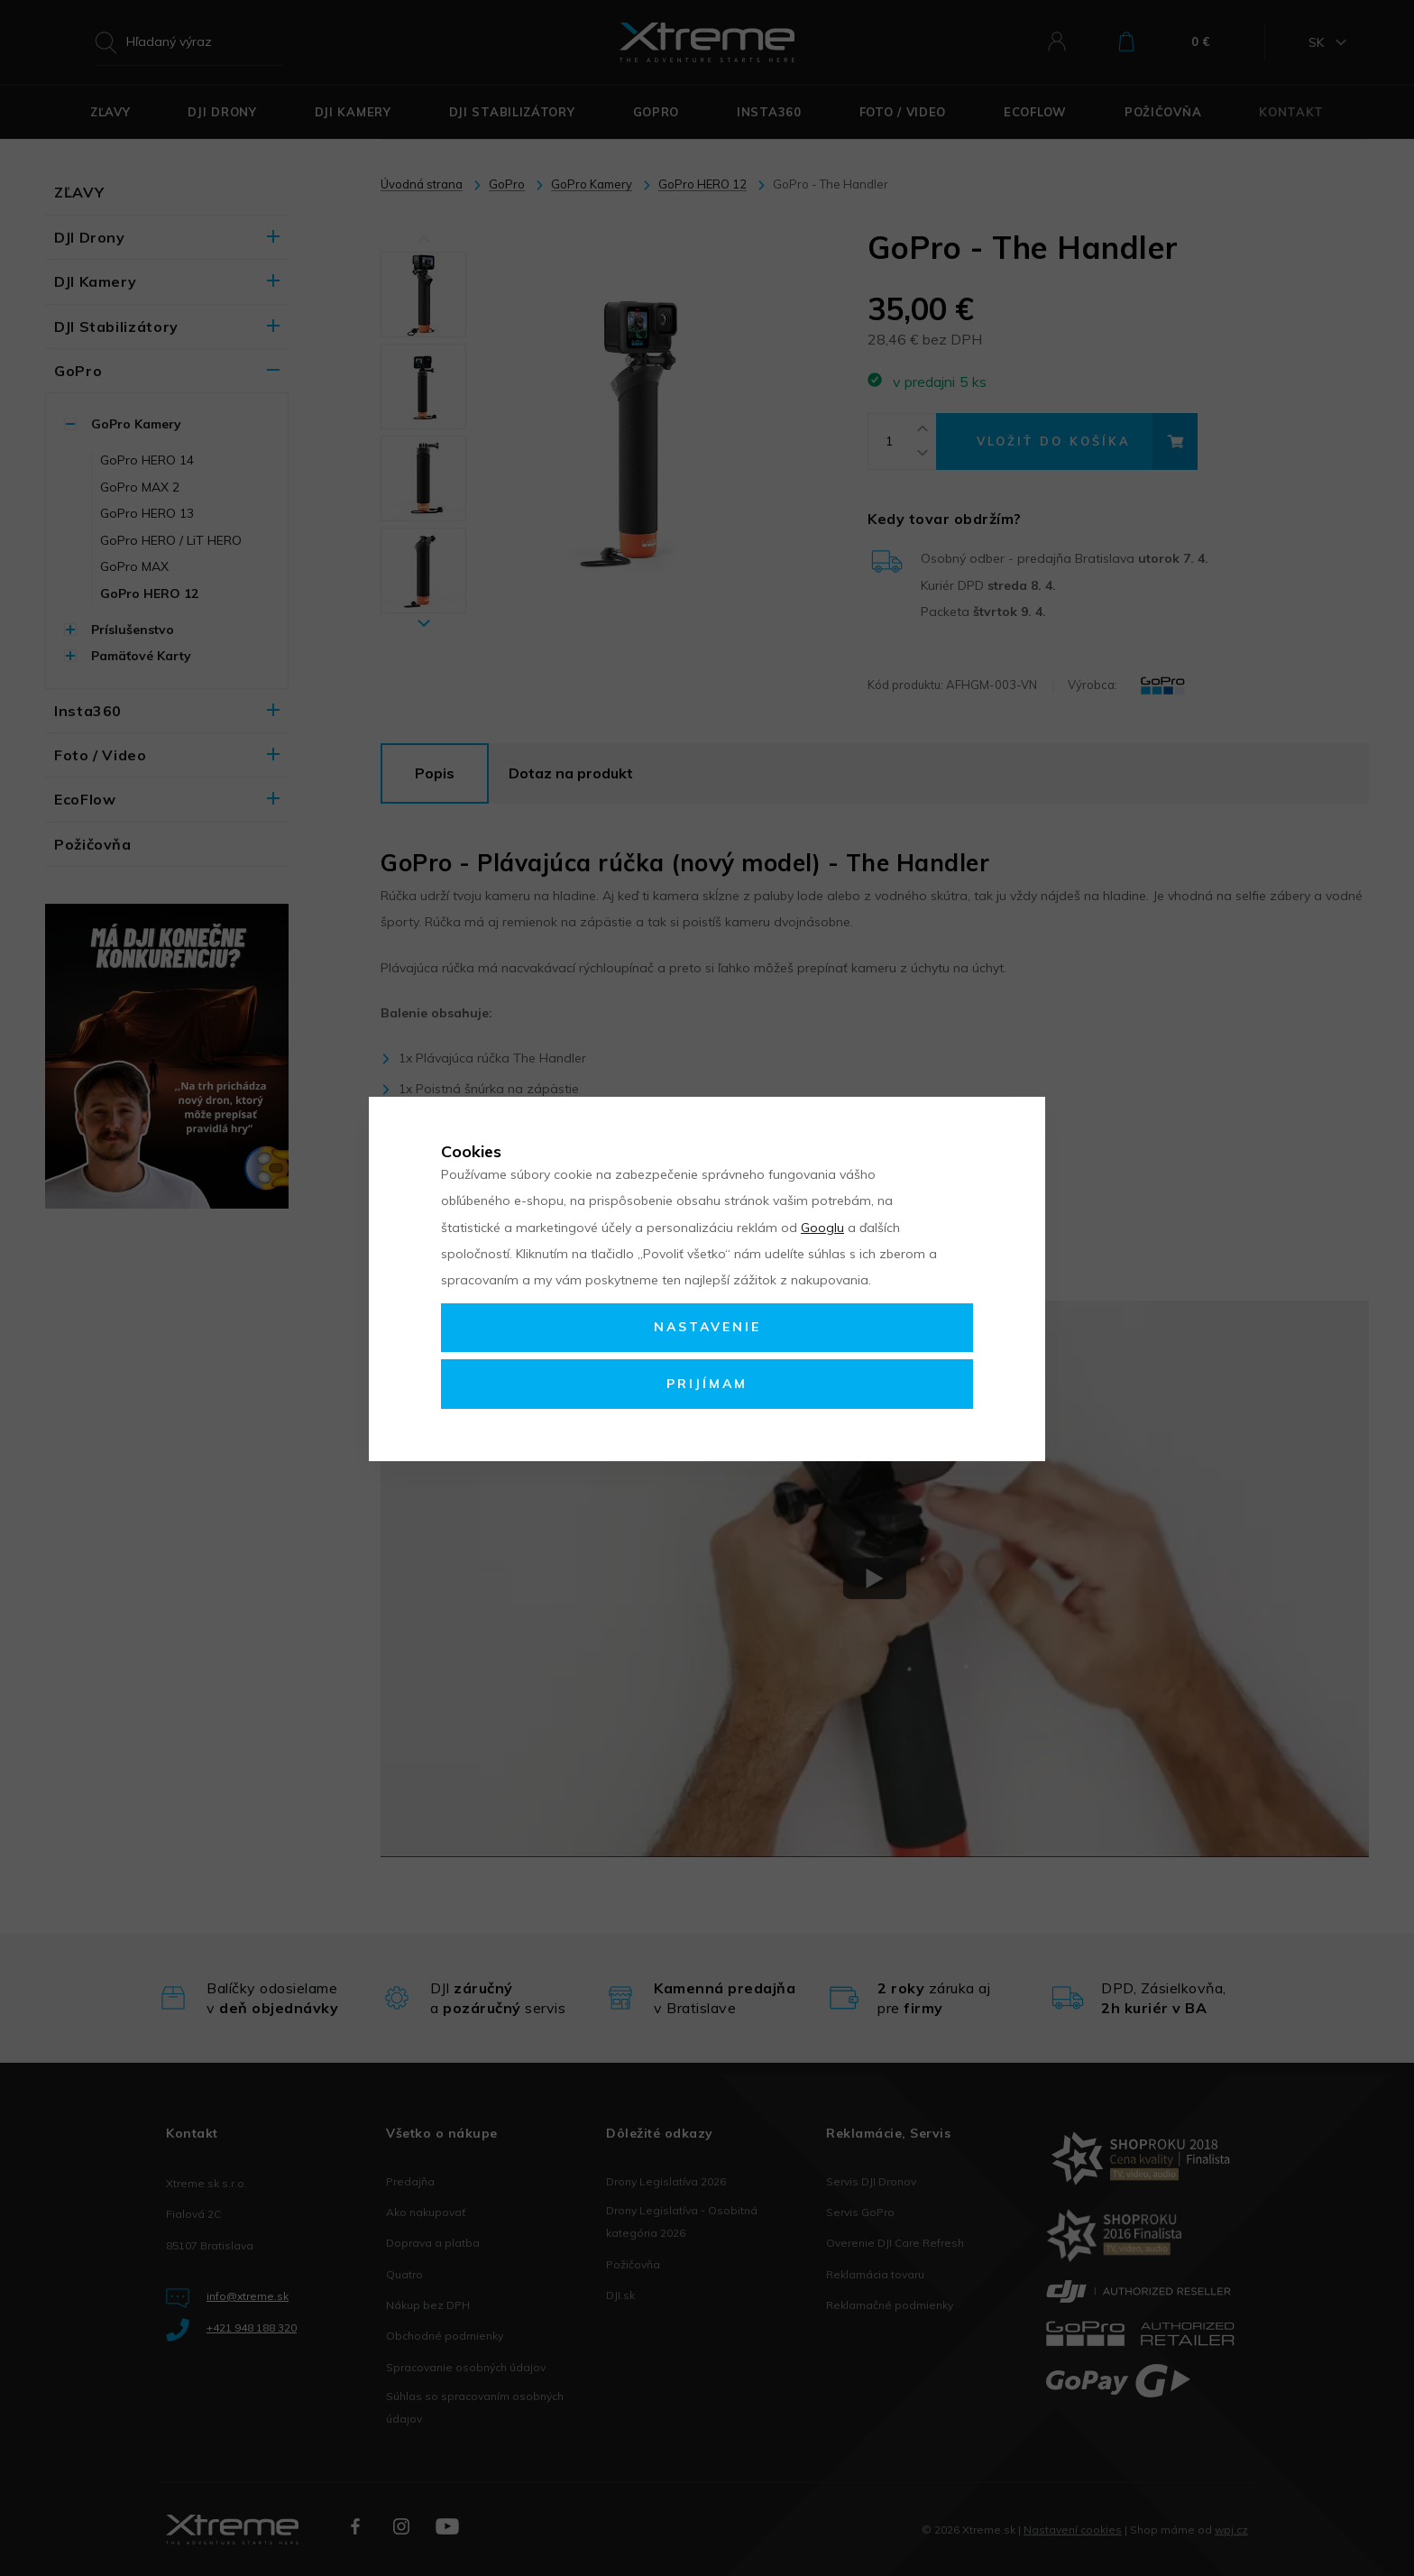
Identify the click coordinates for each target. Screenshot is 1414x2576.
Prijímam (707, 1383)
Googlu (822, 1227)
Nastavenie (707, 1327)
